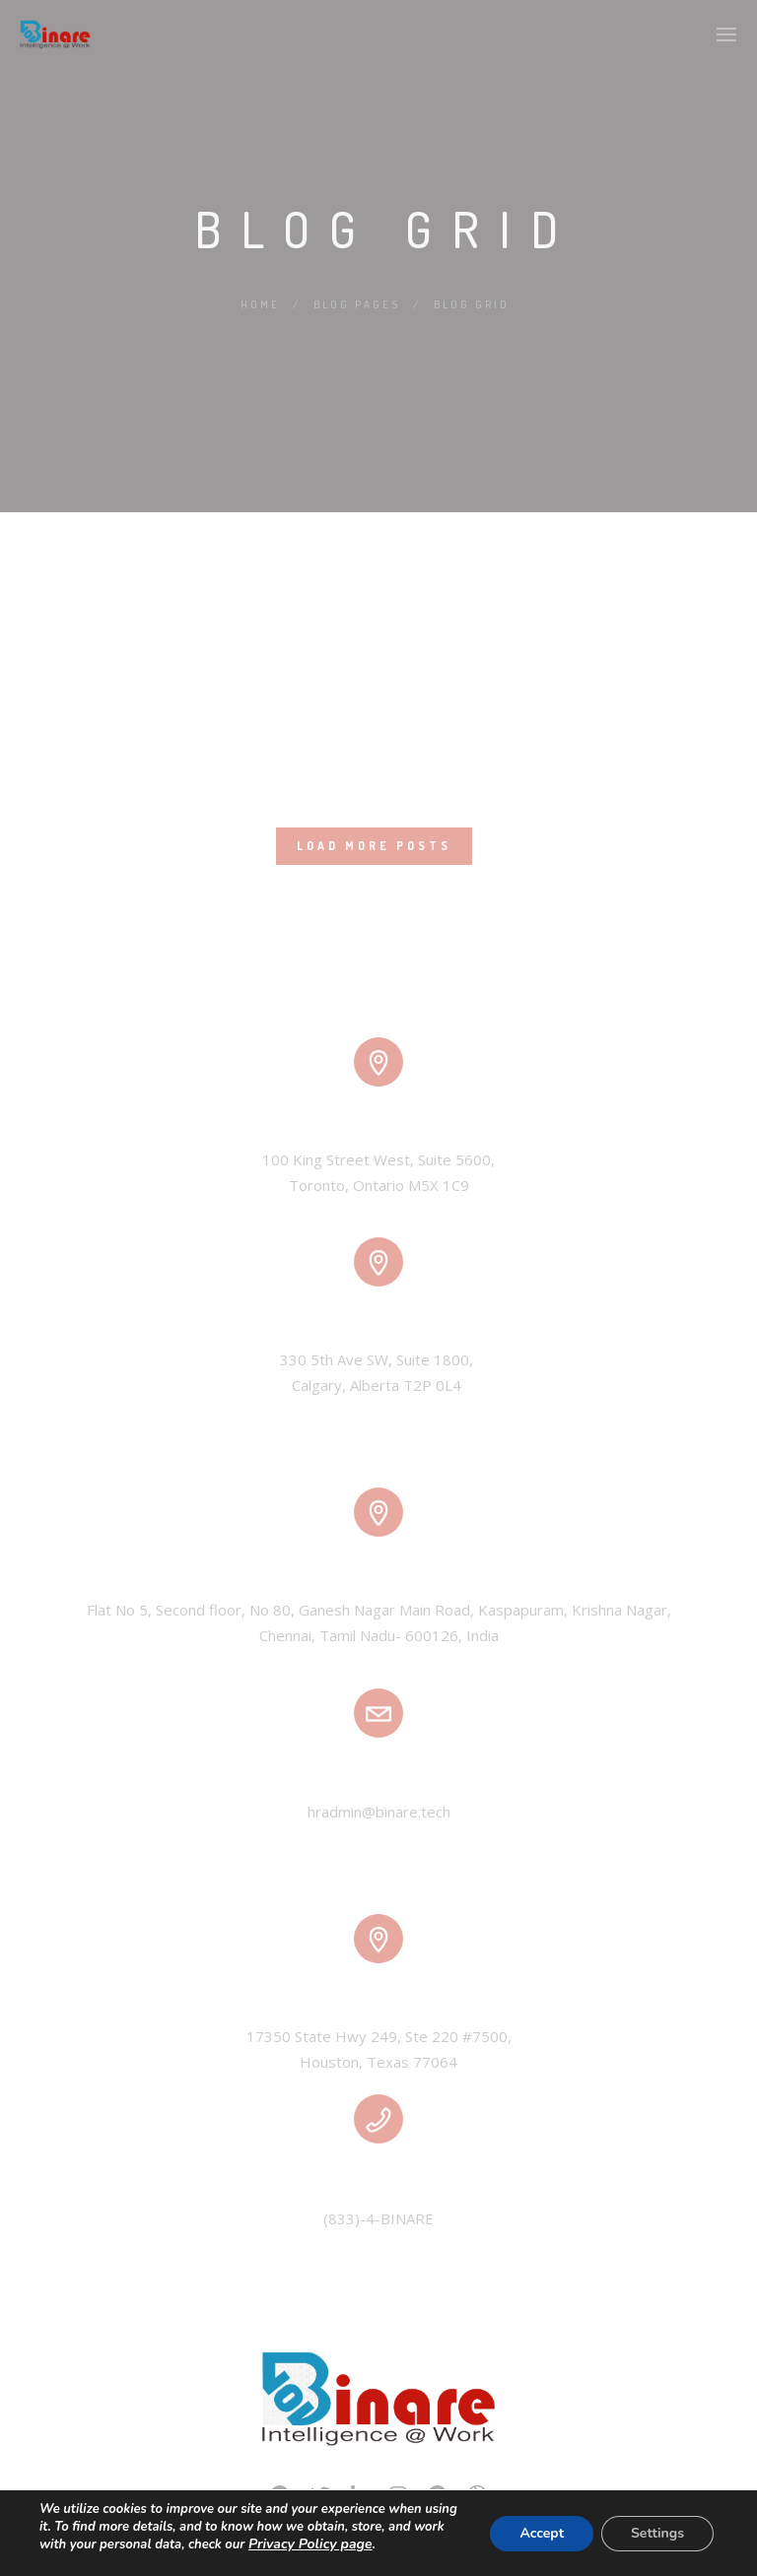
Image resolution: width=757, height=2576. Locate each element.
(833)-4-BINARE (378, 2218)
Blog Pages (356, 304)
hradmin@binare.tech (379, 1811)
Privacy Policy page (310, 2544)
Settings (657, 2533)
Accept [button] (541, 2533)
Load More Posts (374, 845)
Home (260, 304)
